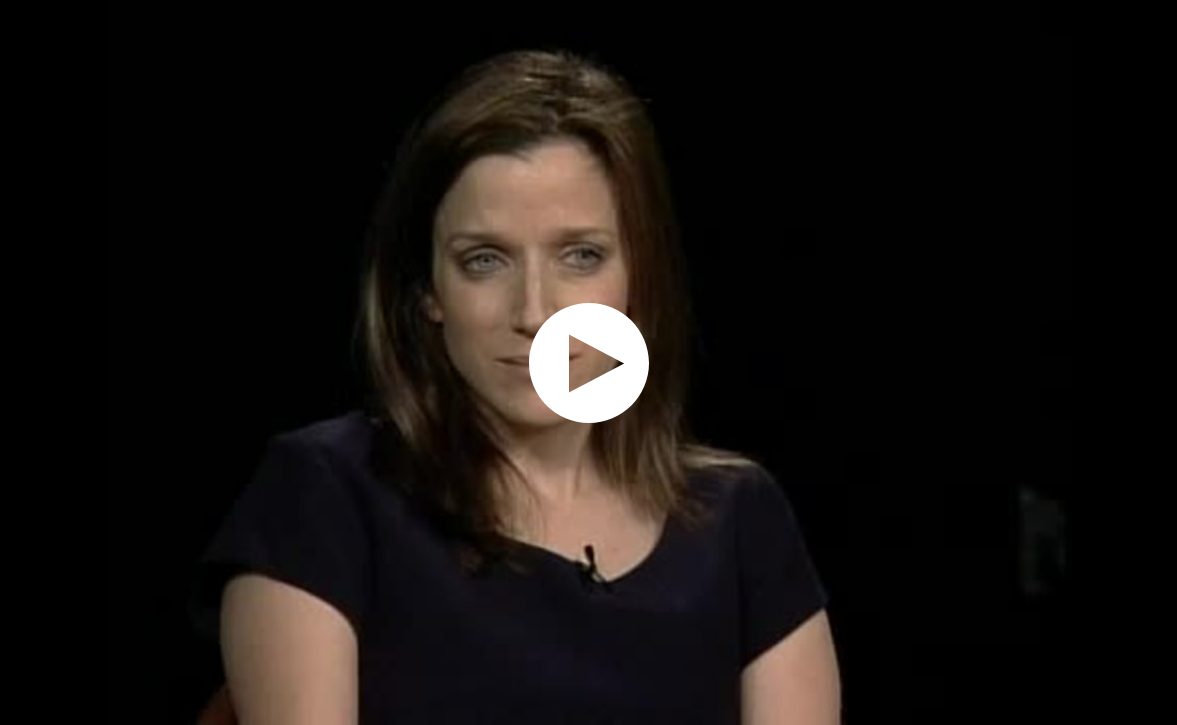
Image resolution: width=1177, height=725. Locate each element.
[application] (588, 362)
